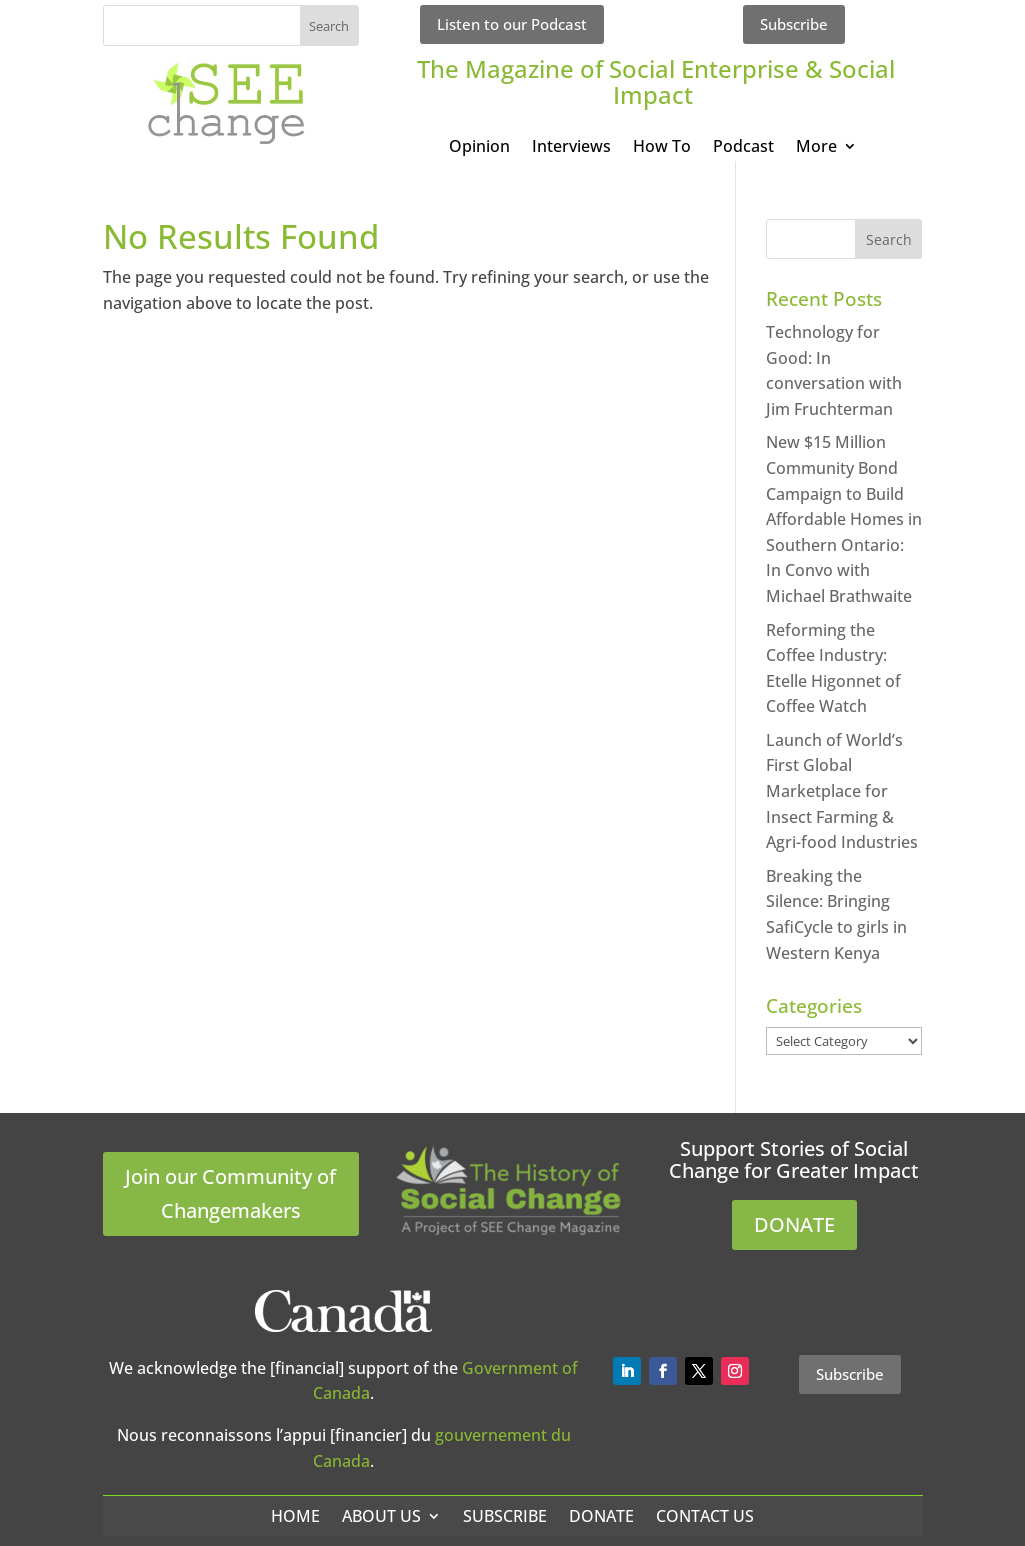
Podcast (743, 148)
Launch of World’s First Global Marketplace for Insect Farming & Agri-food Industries (842, 791)
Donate (601, 1516)
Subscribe (794, 24)
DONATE (794, 1224)
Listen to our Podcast (512, 24)
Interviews (571, 148)
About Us (381, 1516)
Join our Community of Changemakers (230, 1193)
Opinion (479, 148)
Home (295, 1516)
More (816, 148)
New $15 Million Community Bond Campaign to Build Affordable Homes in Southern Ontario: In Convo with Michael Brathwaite (844, 519)
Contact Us (705, 1516)
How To (662, 148)
